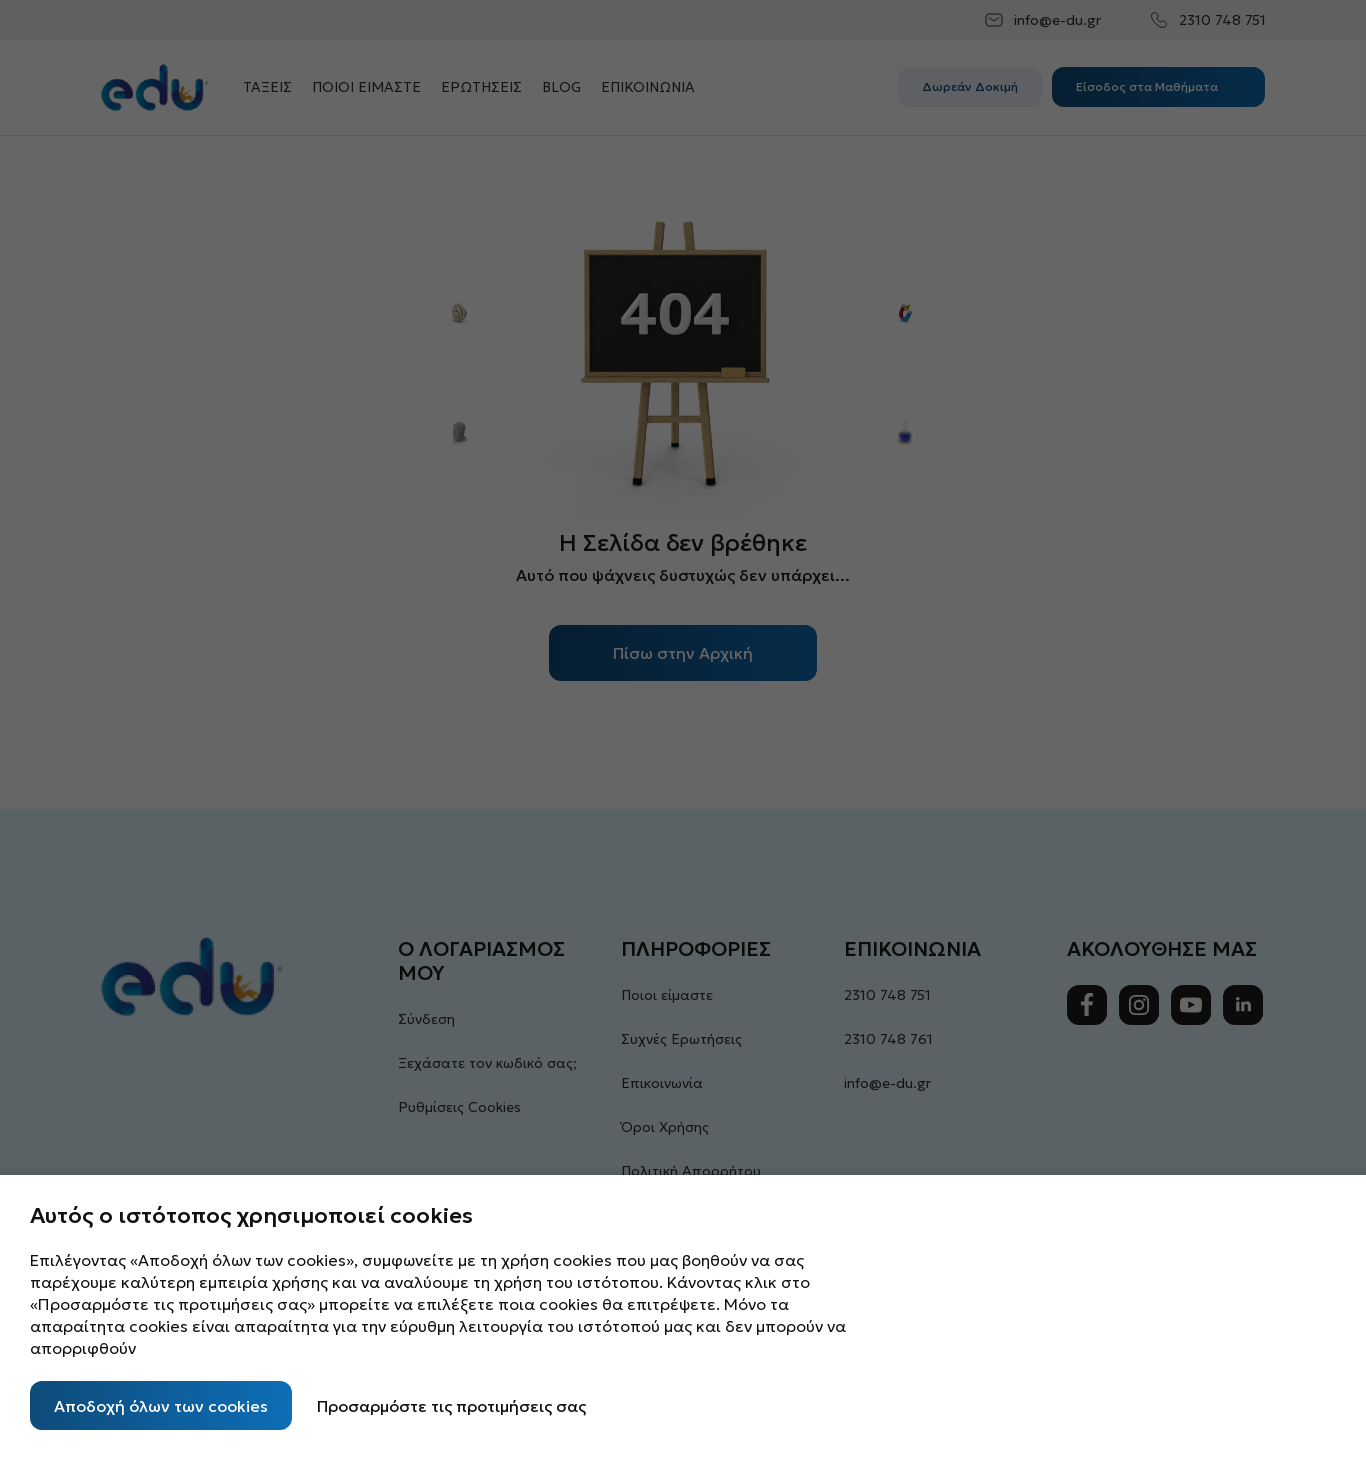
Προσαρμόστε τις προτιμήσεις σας (451, 1406)
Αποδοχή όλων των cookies (161, 1406)
